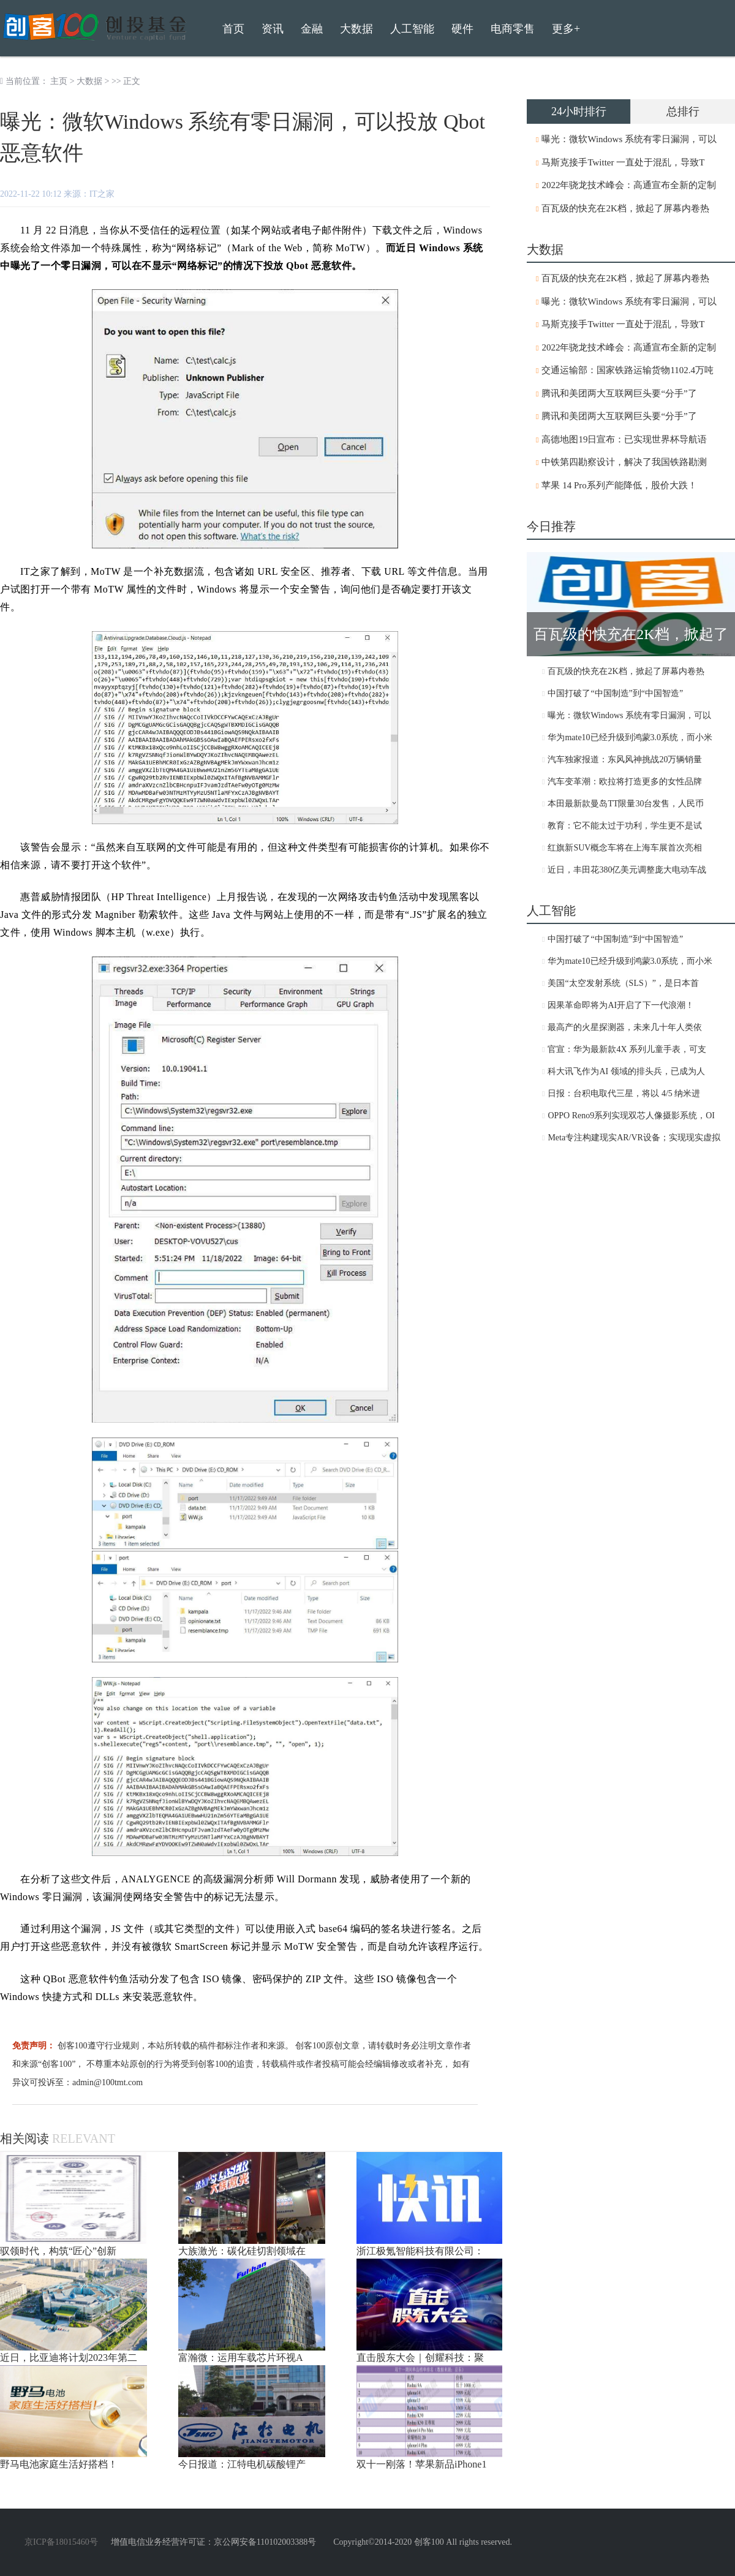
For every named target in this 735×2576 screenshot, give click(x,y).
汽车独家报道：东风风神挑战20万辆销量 (625, 759)
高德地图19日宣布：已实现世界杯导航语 (624, 439)
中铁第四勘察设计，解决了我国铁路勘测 (624, 462)
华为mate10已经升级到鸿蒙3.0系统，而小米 (630, 737)
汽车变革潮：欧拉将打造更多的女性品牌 (625, 781)
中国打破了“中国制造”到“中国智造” (615, 693)
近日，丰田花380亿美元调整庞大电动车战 (627, 869)
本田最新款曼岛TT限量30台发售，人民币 (626, 803)
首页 (233, 29)
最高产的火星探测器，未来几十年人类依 (625, 1027)
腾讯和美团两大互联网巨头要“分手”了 (618, 393)
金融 (312, 29)
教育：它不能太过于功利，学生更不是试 (625, 825)
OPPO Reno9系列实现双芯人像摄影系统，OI (631, 1115)
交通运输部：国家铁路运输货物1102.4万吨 (627, 370)
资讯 (273, 29)
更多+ (566, 29)
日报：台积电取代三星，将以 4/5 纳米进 (624, 1093)
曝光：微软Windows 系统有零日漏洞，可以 (629, 139)
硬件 (462, 29)
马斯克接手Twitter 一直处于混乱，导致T (622, 162)
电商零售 (513, 29)
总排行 (682, 111)
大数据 (89, 81)
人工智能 (412, 29)
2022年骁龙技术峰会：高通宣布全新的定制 (628, 185)
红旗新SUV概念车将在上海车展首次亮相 (625, 847)
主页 (58, 81)
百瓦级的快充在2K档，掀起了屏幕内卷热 (625, 208)
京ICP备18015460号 (61, 2542)
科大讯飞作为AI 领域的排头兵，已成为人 (626, 1071)
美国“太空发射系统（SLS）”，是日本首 (623, 983)
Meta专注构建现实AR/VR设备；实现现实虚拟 (634, 1137)
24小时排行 (578, 111)
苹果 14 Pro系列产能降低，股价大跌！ (618, 485)
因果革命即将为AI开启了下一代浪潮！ (621, 1005)
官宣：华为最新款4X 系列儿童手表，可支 (627, 1049)
